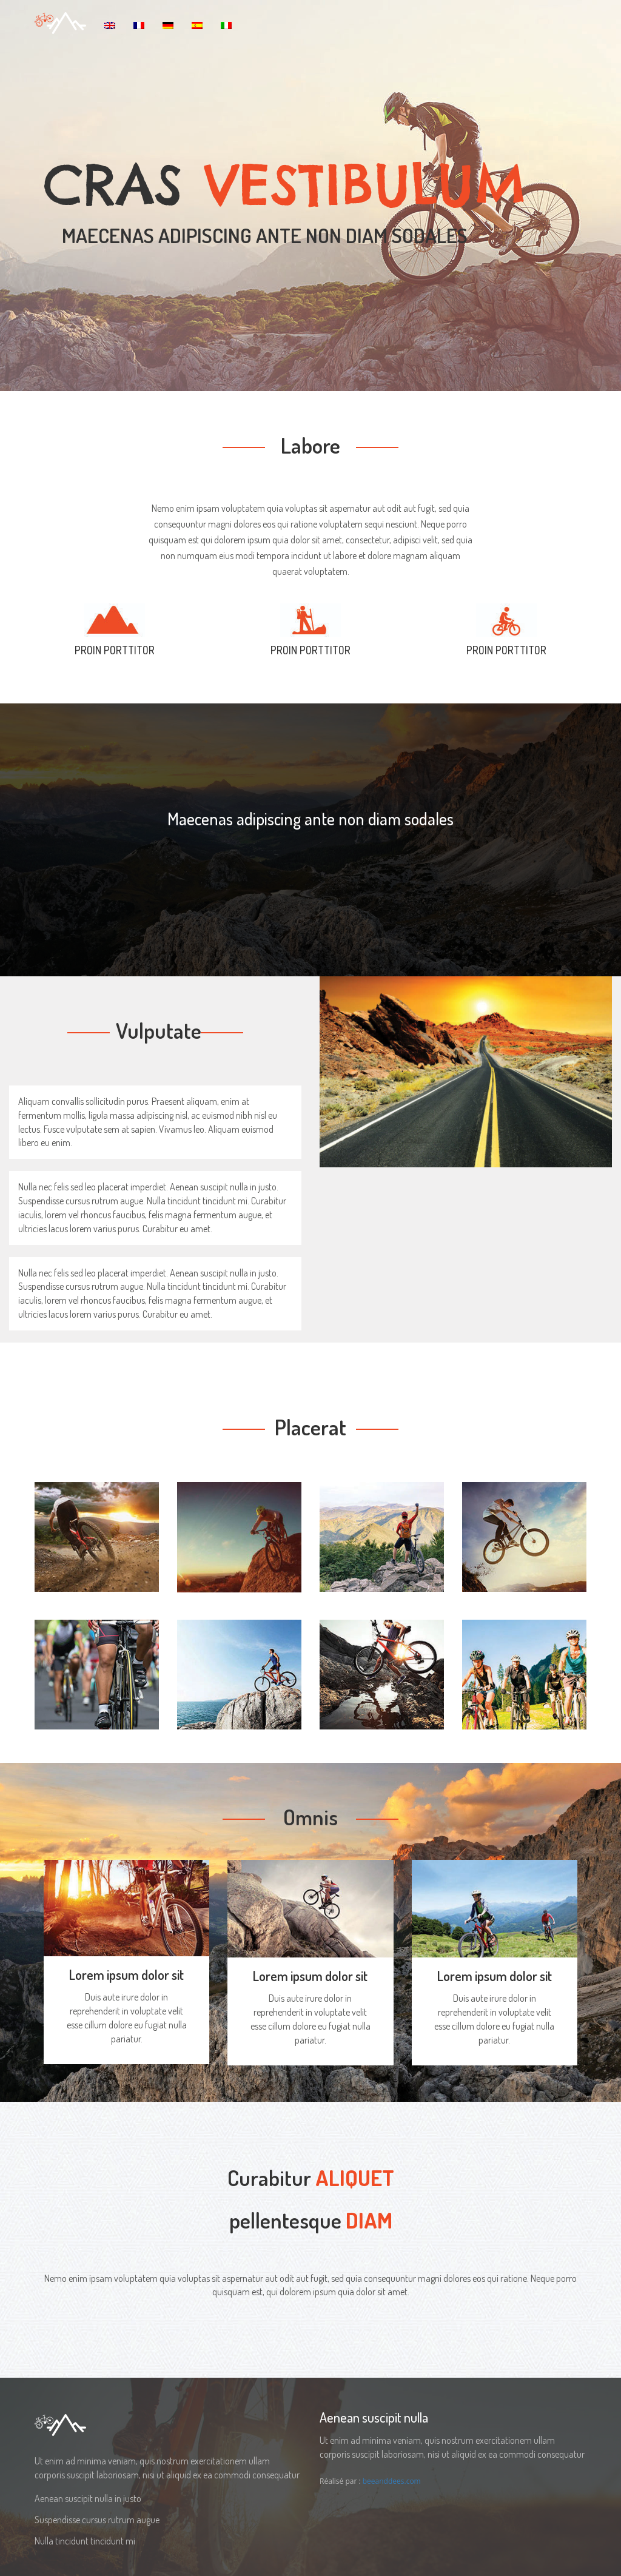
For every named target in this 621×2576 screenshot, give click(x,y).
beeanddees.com (392, 2481)
